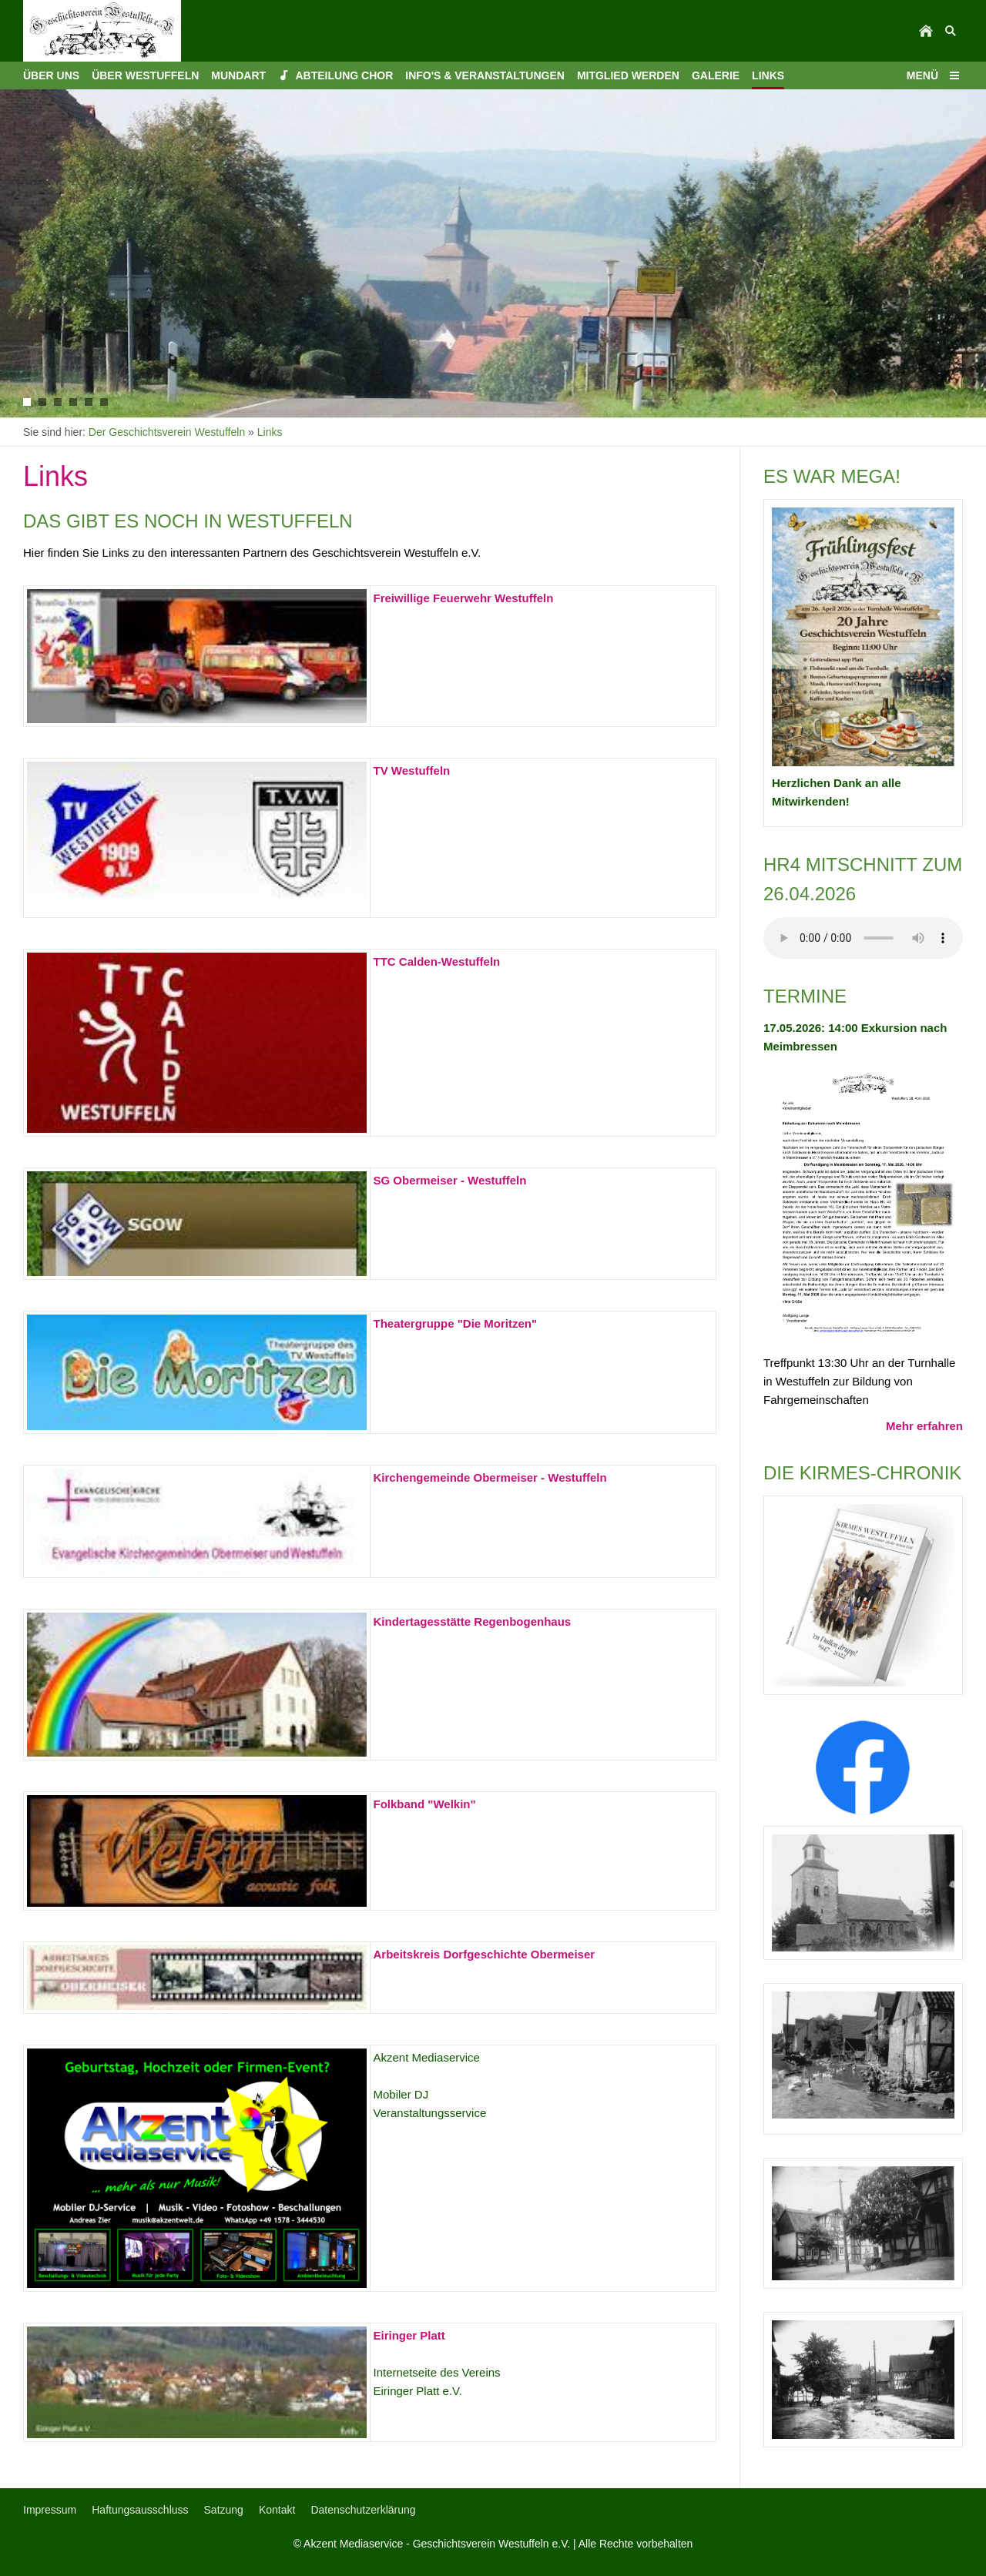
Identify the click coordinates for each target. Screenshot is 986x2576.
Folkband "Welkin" (425, 1804)
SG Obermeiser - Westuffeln (450, 1180)
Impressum (49, 2510)
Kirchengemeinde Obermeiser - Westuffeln (490, 1477)
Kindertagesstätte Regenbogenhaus (473, 1621)
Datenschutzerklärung (362, 2510)
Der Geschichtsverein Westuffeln (167, 432)
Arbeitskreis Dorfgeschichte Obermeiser (484, 1954)
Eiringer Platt (409, 2335)
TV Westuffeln (412, 770)
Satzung (223, 2510)
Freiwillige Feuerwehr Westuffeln (464, 598)
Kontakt (277, 2510)
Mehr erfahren (924, 1425)
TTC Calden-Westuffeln (437, 961)
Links (270, 432)
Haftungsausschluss (140, 2510)
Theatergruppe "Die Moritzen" (456, 1323)
